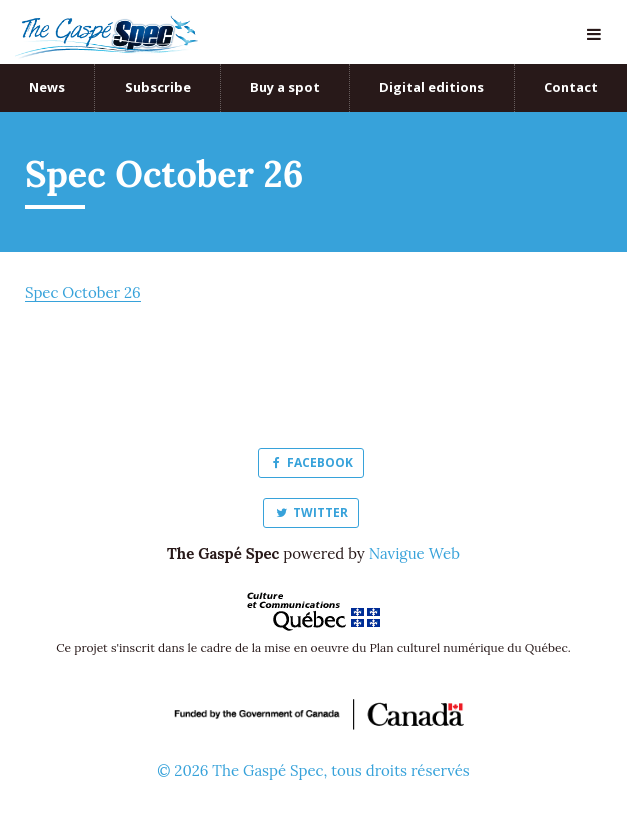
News (47, 87)
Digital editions (431, 87)
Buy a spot (285, 87)
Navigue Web (414, 553)
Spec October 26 (83, 292)
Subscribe (158, 87)
